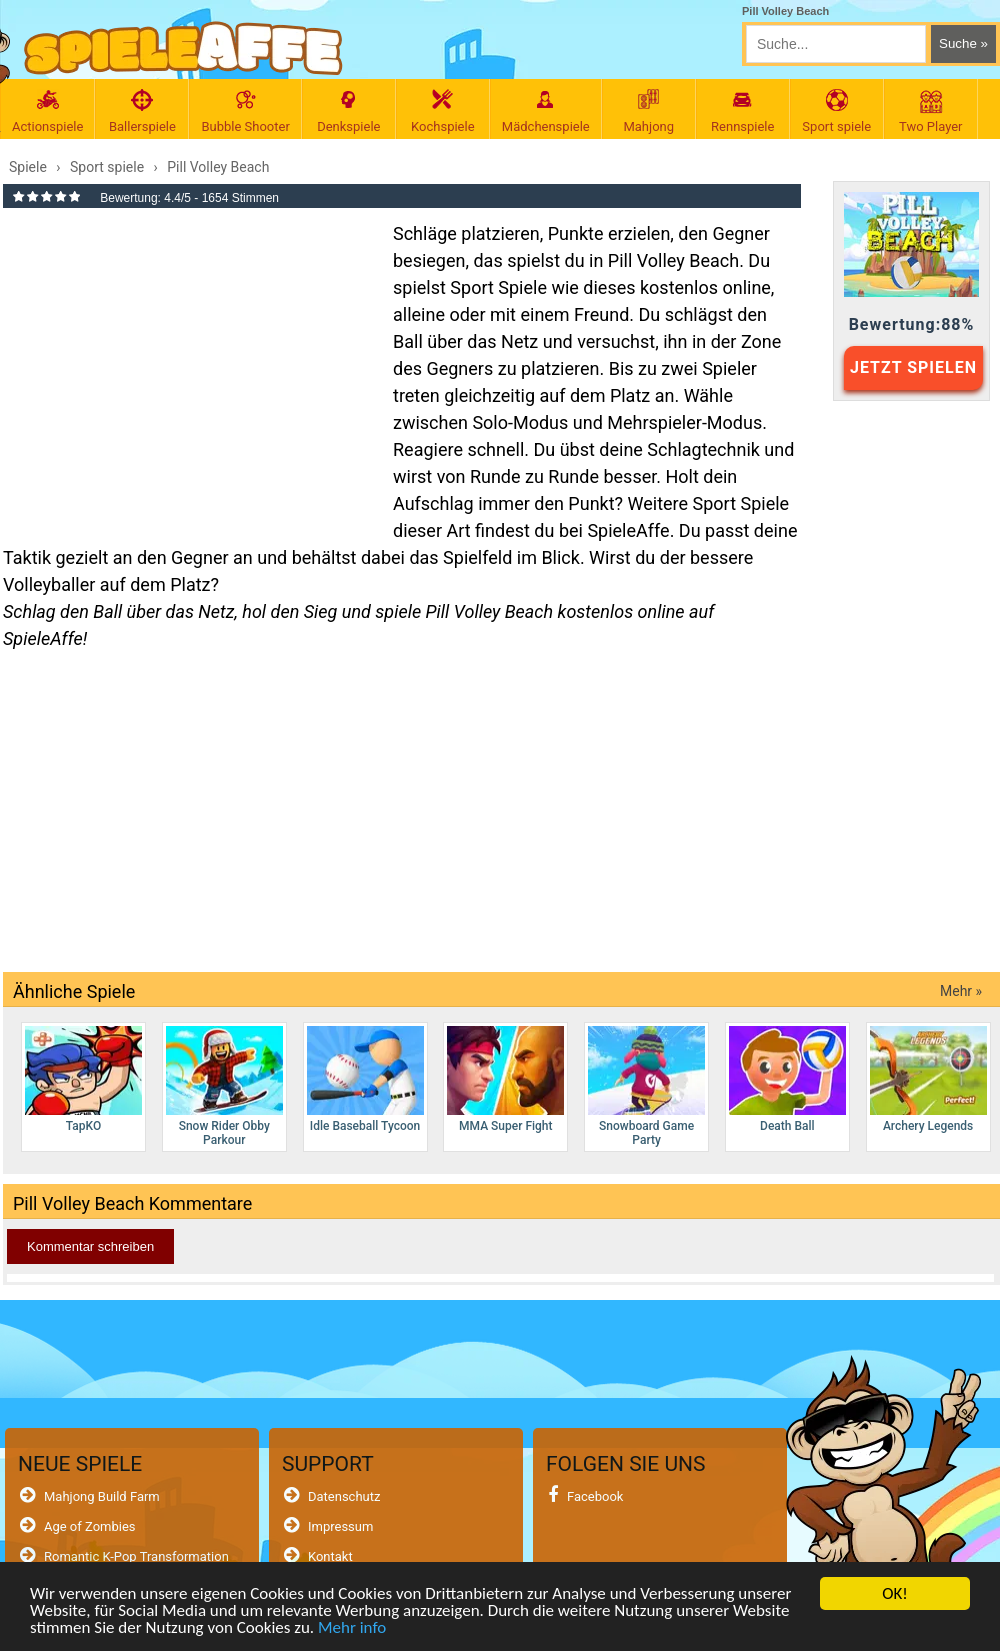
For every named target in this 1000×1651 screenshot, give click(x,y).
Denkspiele (349, 111)
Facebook (595, 1496)
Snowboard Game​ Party (646, 1086)
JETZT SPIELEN (913, 367)
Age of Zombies (90, 1526)
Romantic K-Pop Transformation (136, 1556)
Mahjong (649, 111)
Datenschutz (344, 1496)
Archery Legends (928, 1079)
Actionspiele (47, 111)
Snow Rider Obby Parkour (224, 1086)
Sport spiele (837, 111)
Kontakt (330, 1556)
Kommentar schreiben (90, 1246)
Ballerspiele (142, 111)
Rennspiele (743, 111)
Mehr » (961, 991)
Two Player (931, 111)
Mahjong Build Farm (102, 1496)
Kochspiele (443, 111)
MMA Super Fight (505, 1079)
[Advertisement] (188, 364)
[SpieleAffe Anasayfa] (183, 48)
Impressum (340, 1526)
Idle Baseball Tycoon (365, 1079)
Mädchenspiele (546, 111)
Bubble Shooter (245, 111)
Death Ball (787, 1079)
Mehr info (352, 1628)
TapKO (83, 1079)
